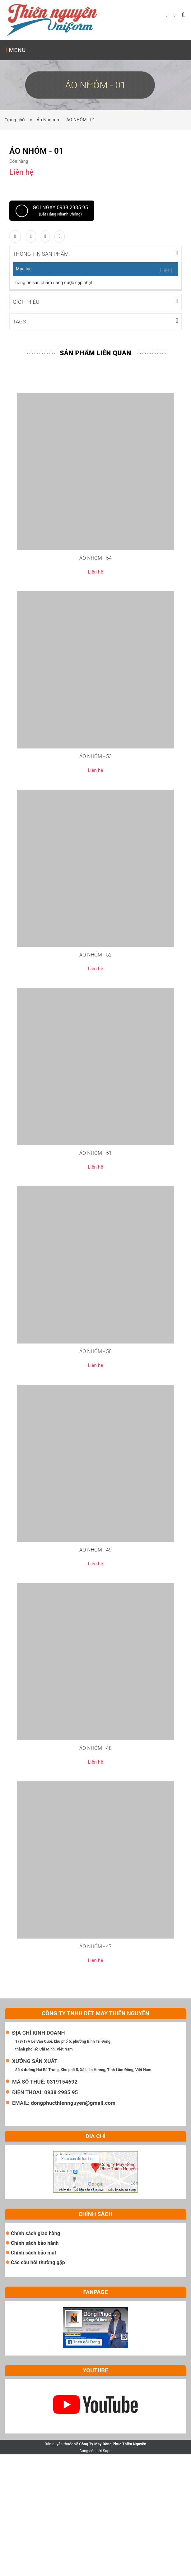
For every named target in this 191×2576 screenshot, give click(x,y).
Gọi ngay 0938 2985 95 (52, 211)
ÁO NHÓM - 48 (95, 1747)
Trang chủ (16, 119)
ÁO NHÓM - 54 (95, 557)
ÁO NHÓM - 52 (95, 954)
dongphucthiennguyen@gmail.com (73, 2102)
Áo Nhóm (45, 119)
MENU (15, 50)
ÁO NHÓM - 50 (95, 1351)
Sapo (107, 2450)
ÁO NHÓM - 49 (95, 1549)
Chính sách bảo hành (35, 2242)
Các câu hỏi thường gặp (38, 2262)
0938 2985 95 (61, 2092)
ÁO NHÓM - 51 (95, 1152)
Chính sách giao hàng (35, 2233)
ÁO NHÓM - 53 (95, 756)
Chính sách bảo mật (33, 2252)
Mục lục (24, 268)
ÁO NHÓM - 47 (95, 1946)
